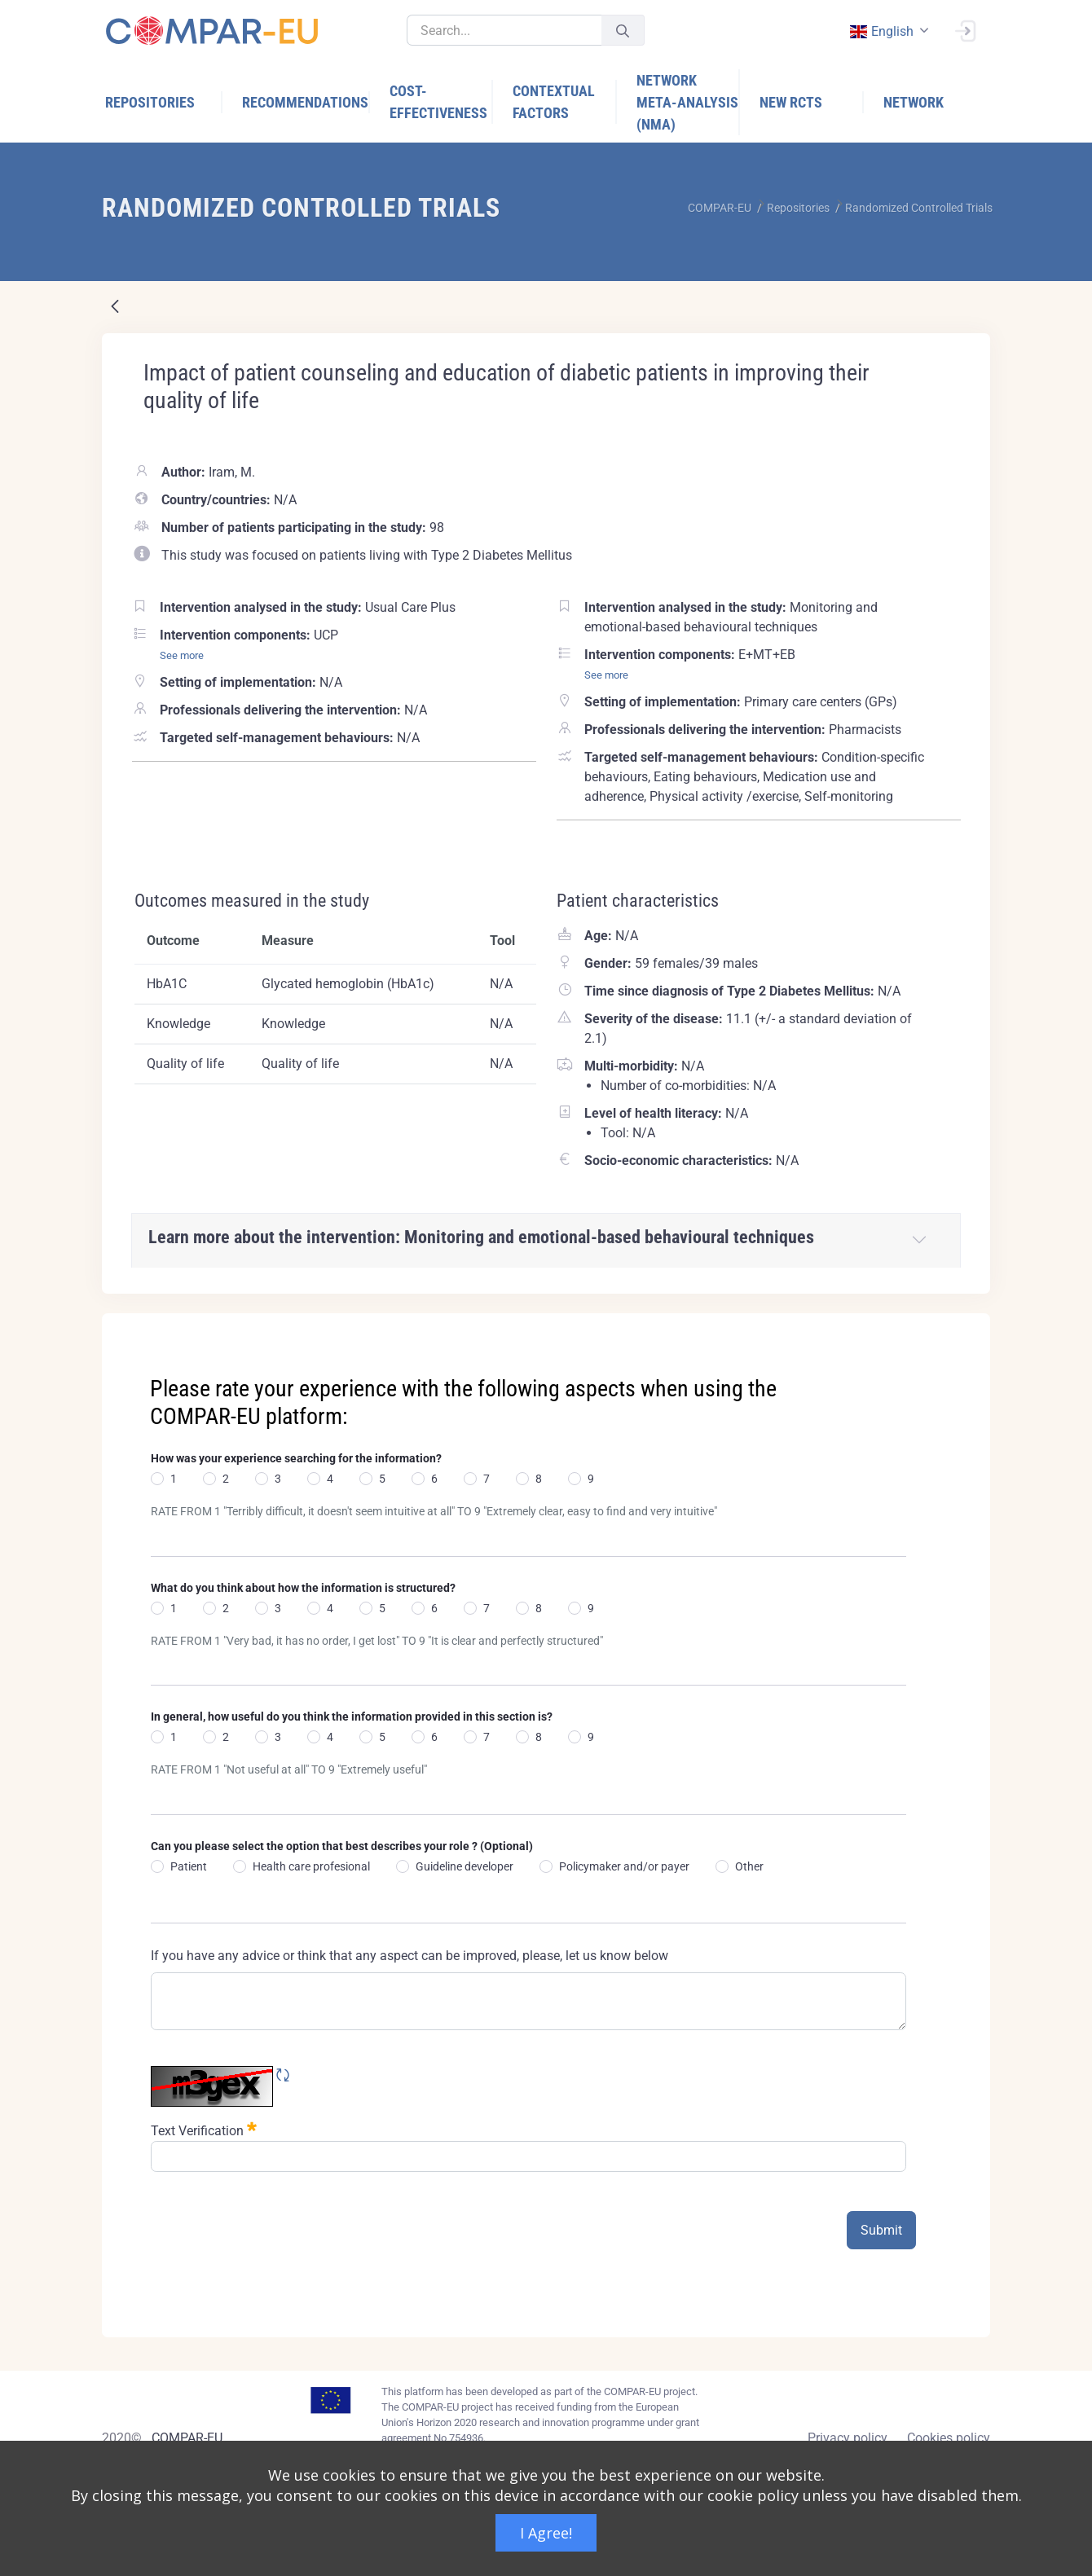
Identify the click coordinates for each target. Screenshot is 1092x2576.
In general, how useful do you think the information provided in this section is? (352, 1716)
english (881, 31)
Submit (881, 2230)
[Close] (966, 1327)
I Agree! (546, 2533)
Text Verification (204, 2129)
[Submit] (622, 31)
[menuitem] (163, 102)
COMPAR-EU (187, 2438)
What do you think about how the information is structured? (303, 1587)
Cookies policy (948, 2438)
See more (182, 655)
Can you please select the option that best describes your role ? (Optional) (342, 1846)
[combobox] (887, 31)
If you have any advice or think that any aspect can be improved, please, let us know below (409, 1955)
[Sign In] (965, 29)
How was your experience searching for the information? (296, 1458)
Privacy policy (847, 2438)
